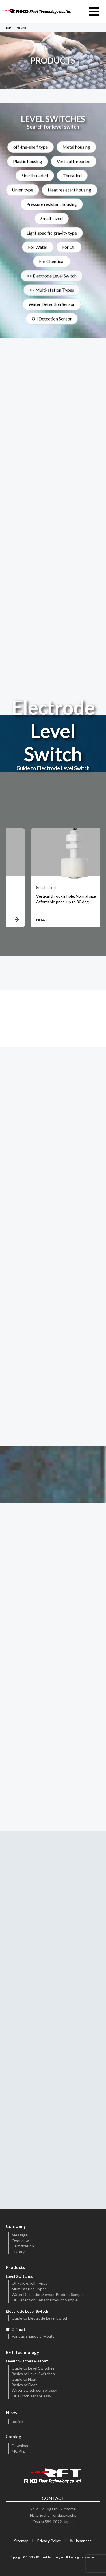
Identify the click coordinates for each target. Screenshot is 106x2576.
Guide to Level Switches (33, 2368)
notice (17, 2421)
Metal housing (76, 147)
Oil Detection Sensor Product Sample (45, 2299)
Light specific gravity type (52, 233)
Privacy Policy (49, 2540)
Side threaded (34, 176)
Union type (22, 190)
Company (16, 2226)
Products (15, 2267)
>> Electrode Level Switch (52, 276)
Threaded (72, 176)
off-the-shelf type (30, 147)
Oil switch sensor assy (31, 2395)
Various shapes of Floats (33, 2336)
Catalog (13, 2436)
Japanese (83, 2540)
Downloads (21, 2445)
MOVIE (18, 2451)
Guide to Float (24, 2379)
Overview (20, 2240)
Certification (23, 2245)
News (11, 2412)
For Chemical (51, 261)
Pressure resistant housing (51, 204)
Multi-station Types (29, 2288)
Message (20, 2234)
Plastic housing (27, 161)
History (18, 2251)
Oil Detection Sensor (52, 319)
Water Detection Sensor (52, 304)
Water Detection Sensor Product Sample (48, 2294)
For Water (37, 247)
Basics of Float (24, 2384)
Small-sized (51, 218)
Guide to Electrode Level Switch (40, 2318)
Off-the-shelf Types (29, 2283)
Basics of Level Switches (33, 2373)
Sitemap (21, 2540)
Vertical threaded (73, 161)
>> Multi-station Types (51, 290)
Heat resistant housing (69, 190)
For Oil (68, 247)
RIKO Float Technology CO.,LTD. (37, 11)
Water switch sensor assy (34, 2390)
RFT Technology (22, 2352)
